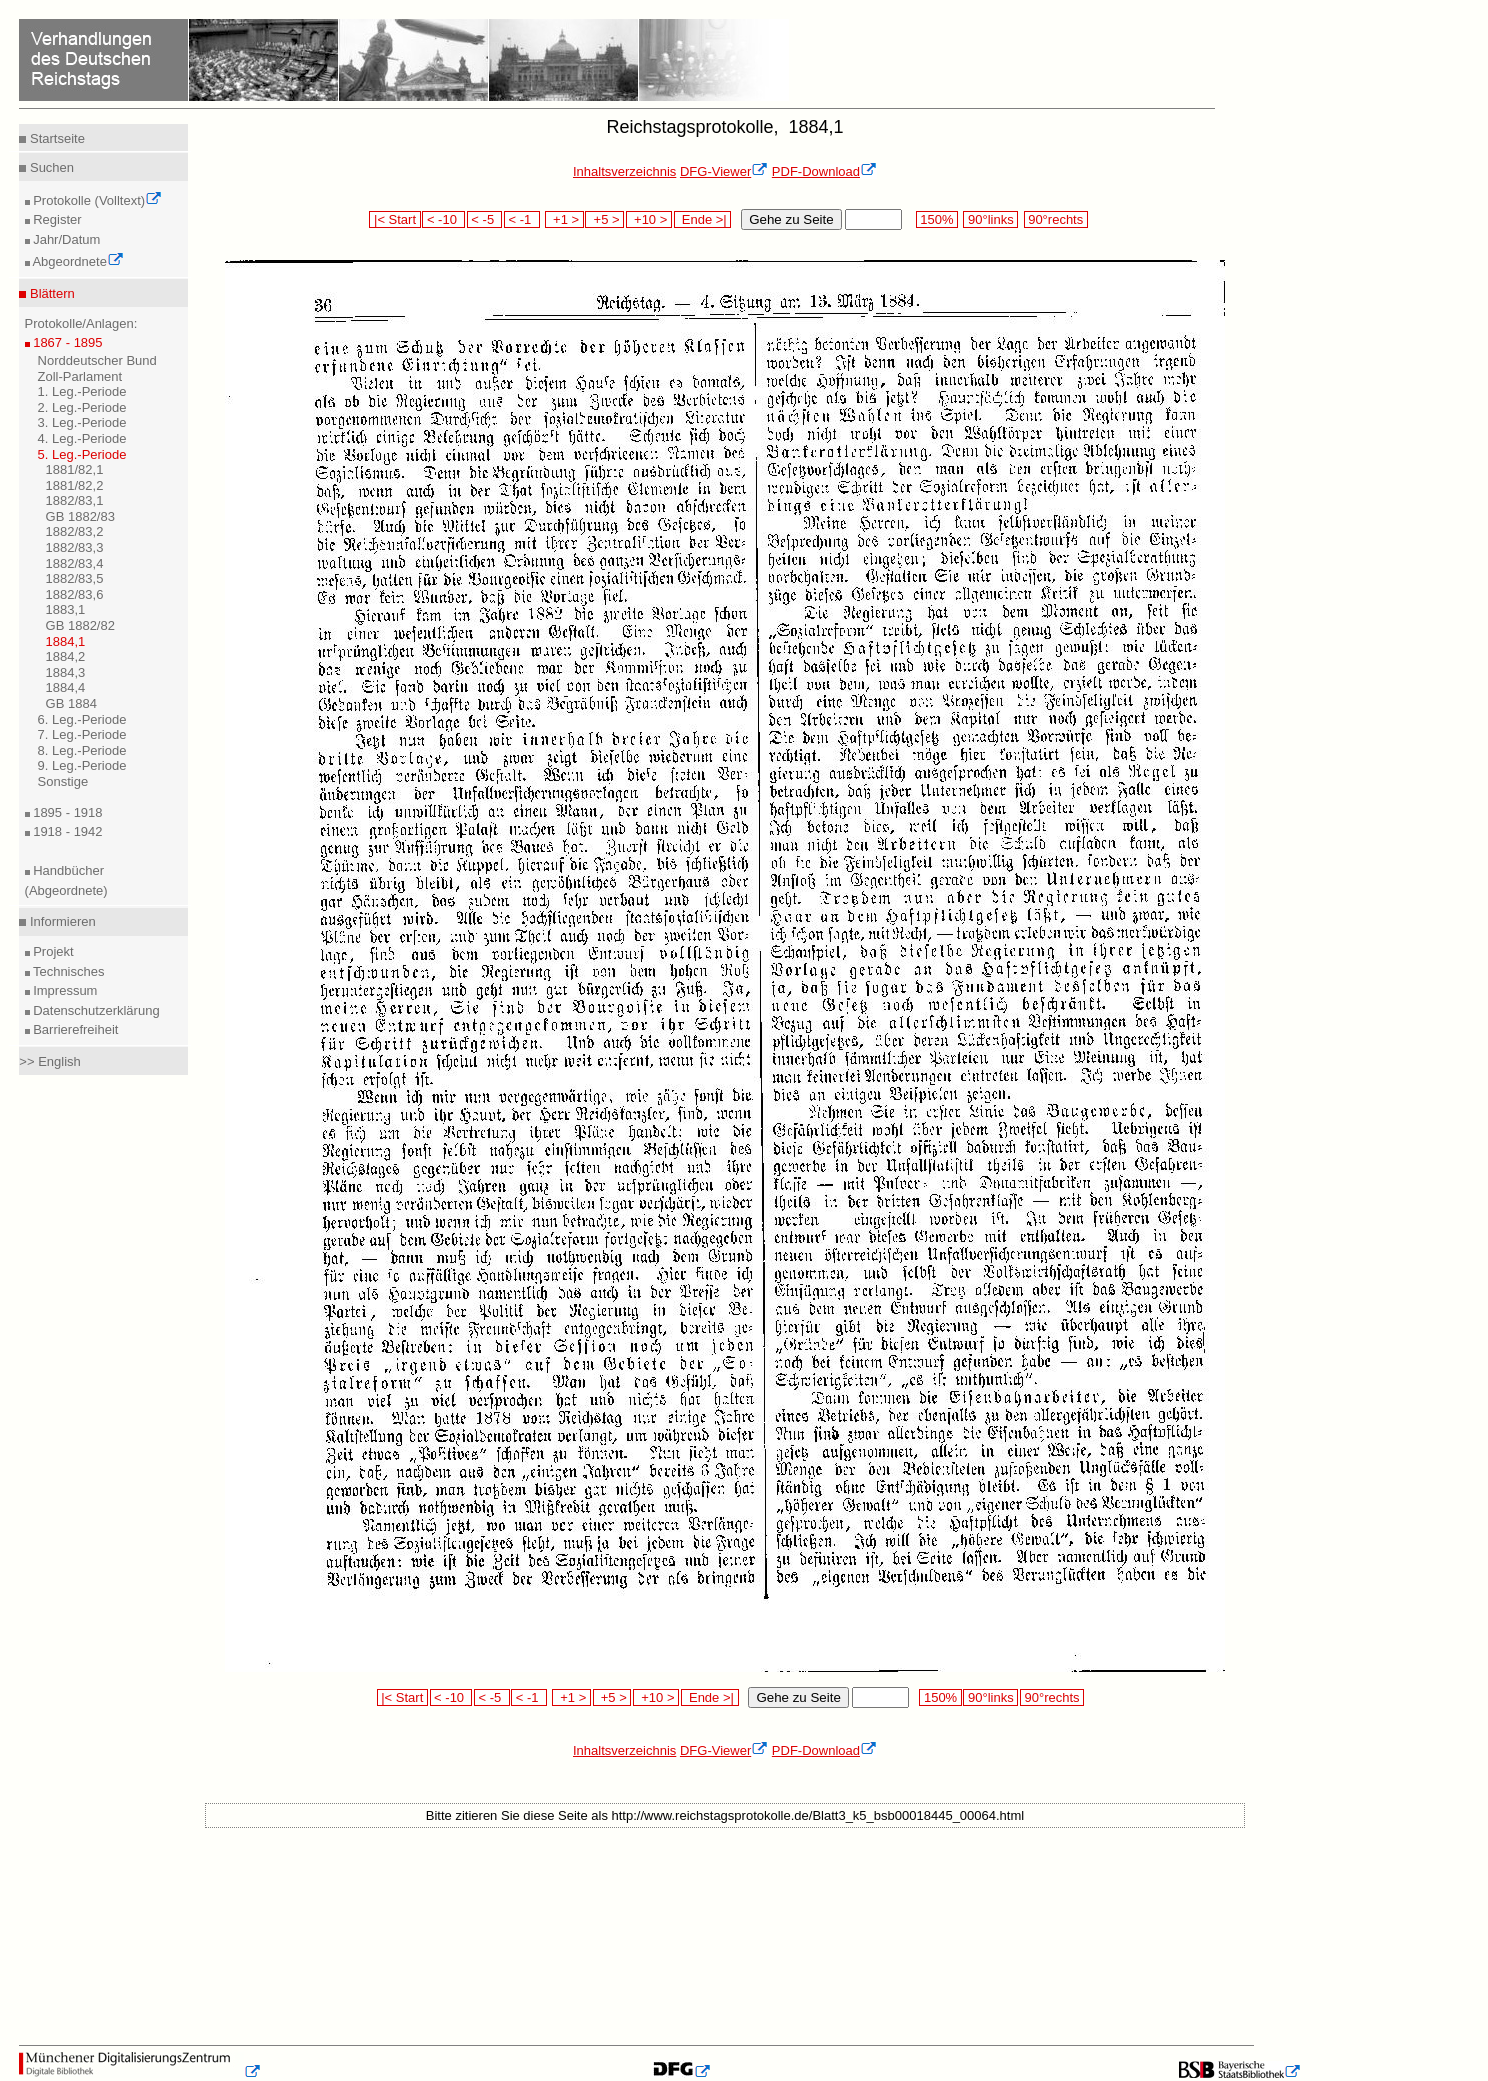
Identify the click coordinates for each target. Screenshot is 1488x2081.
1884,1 (66, 641)
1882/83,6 (75, 594)
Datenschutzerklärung (95, 1010)
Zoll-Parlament (80, 376)
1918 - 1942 (66, 831)
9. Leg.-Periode (82, 765)
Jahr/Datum (65, 239)
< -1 (522, 219)
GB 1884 (71, 703)
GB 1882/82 (80, 625)
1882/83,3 (75, 547)
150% (937, 219)
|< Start (394, 219)
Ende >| (703, 219)
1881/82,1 (75, 469)
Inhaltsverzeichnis (624, 171)
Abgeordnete (77, 261)
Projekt (52, 951)
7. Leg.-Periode (82, 734)
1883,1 (66, 609)
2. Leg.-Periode (82, 407)
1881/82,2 (75, 485)
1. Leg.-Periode (82, 391)
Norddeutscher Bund (97, 360)
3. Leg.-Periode (82, 422)
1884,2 (66, 656)
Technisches (67, 971)
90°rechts (1056, 219)
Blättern (50, 293)
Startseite (55, 138)
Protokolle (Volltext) (96, 200)
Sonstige (63, 781)
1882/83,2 (75, 531)
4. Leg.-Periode (82, 438)
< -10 (443, 219)
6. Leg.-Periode (82, 719)
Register (56, 219)
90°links (990, 219)
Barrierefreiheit (74, 1029)
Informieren (60, 921)
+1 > (564, 219)
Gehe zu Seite (791, 219)
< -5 (485, 219)
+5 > (604, 219)
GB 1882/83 (80, 516)
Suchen (50, 167)
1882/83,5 (75, 578)
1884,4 (66, 687)
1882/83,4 (75, 563)
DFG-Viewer (724, 171)
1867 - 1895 (66, 342)
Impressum (64, 990)
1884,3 (66, 672)
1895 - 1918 (66, 812)
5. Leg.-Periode (82, 454)
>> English (49, 1061)
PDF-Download (824, 171)
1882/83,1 (75, 500)
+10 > (649, 219)
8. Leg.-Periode (82, 750)
